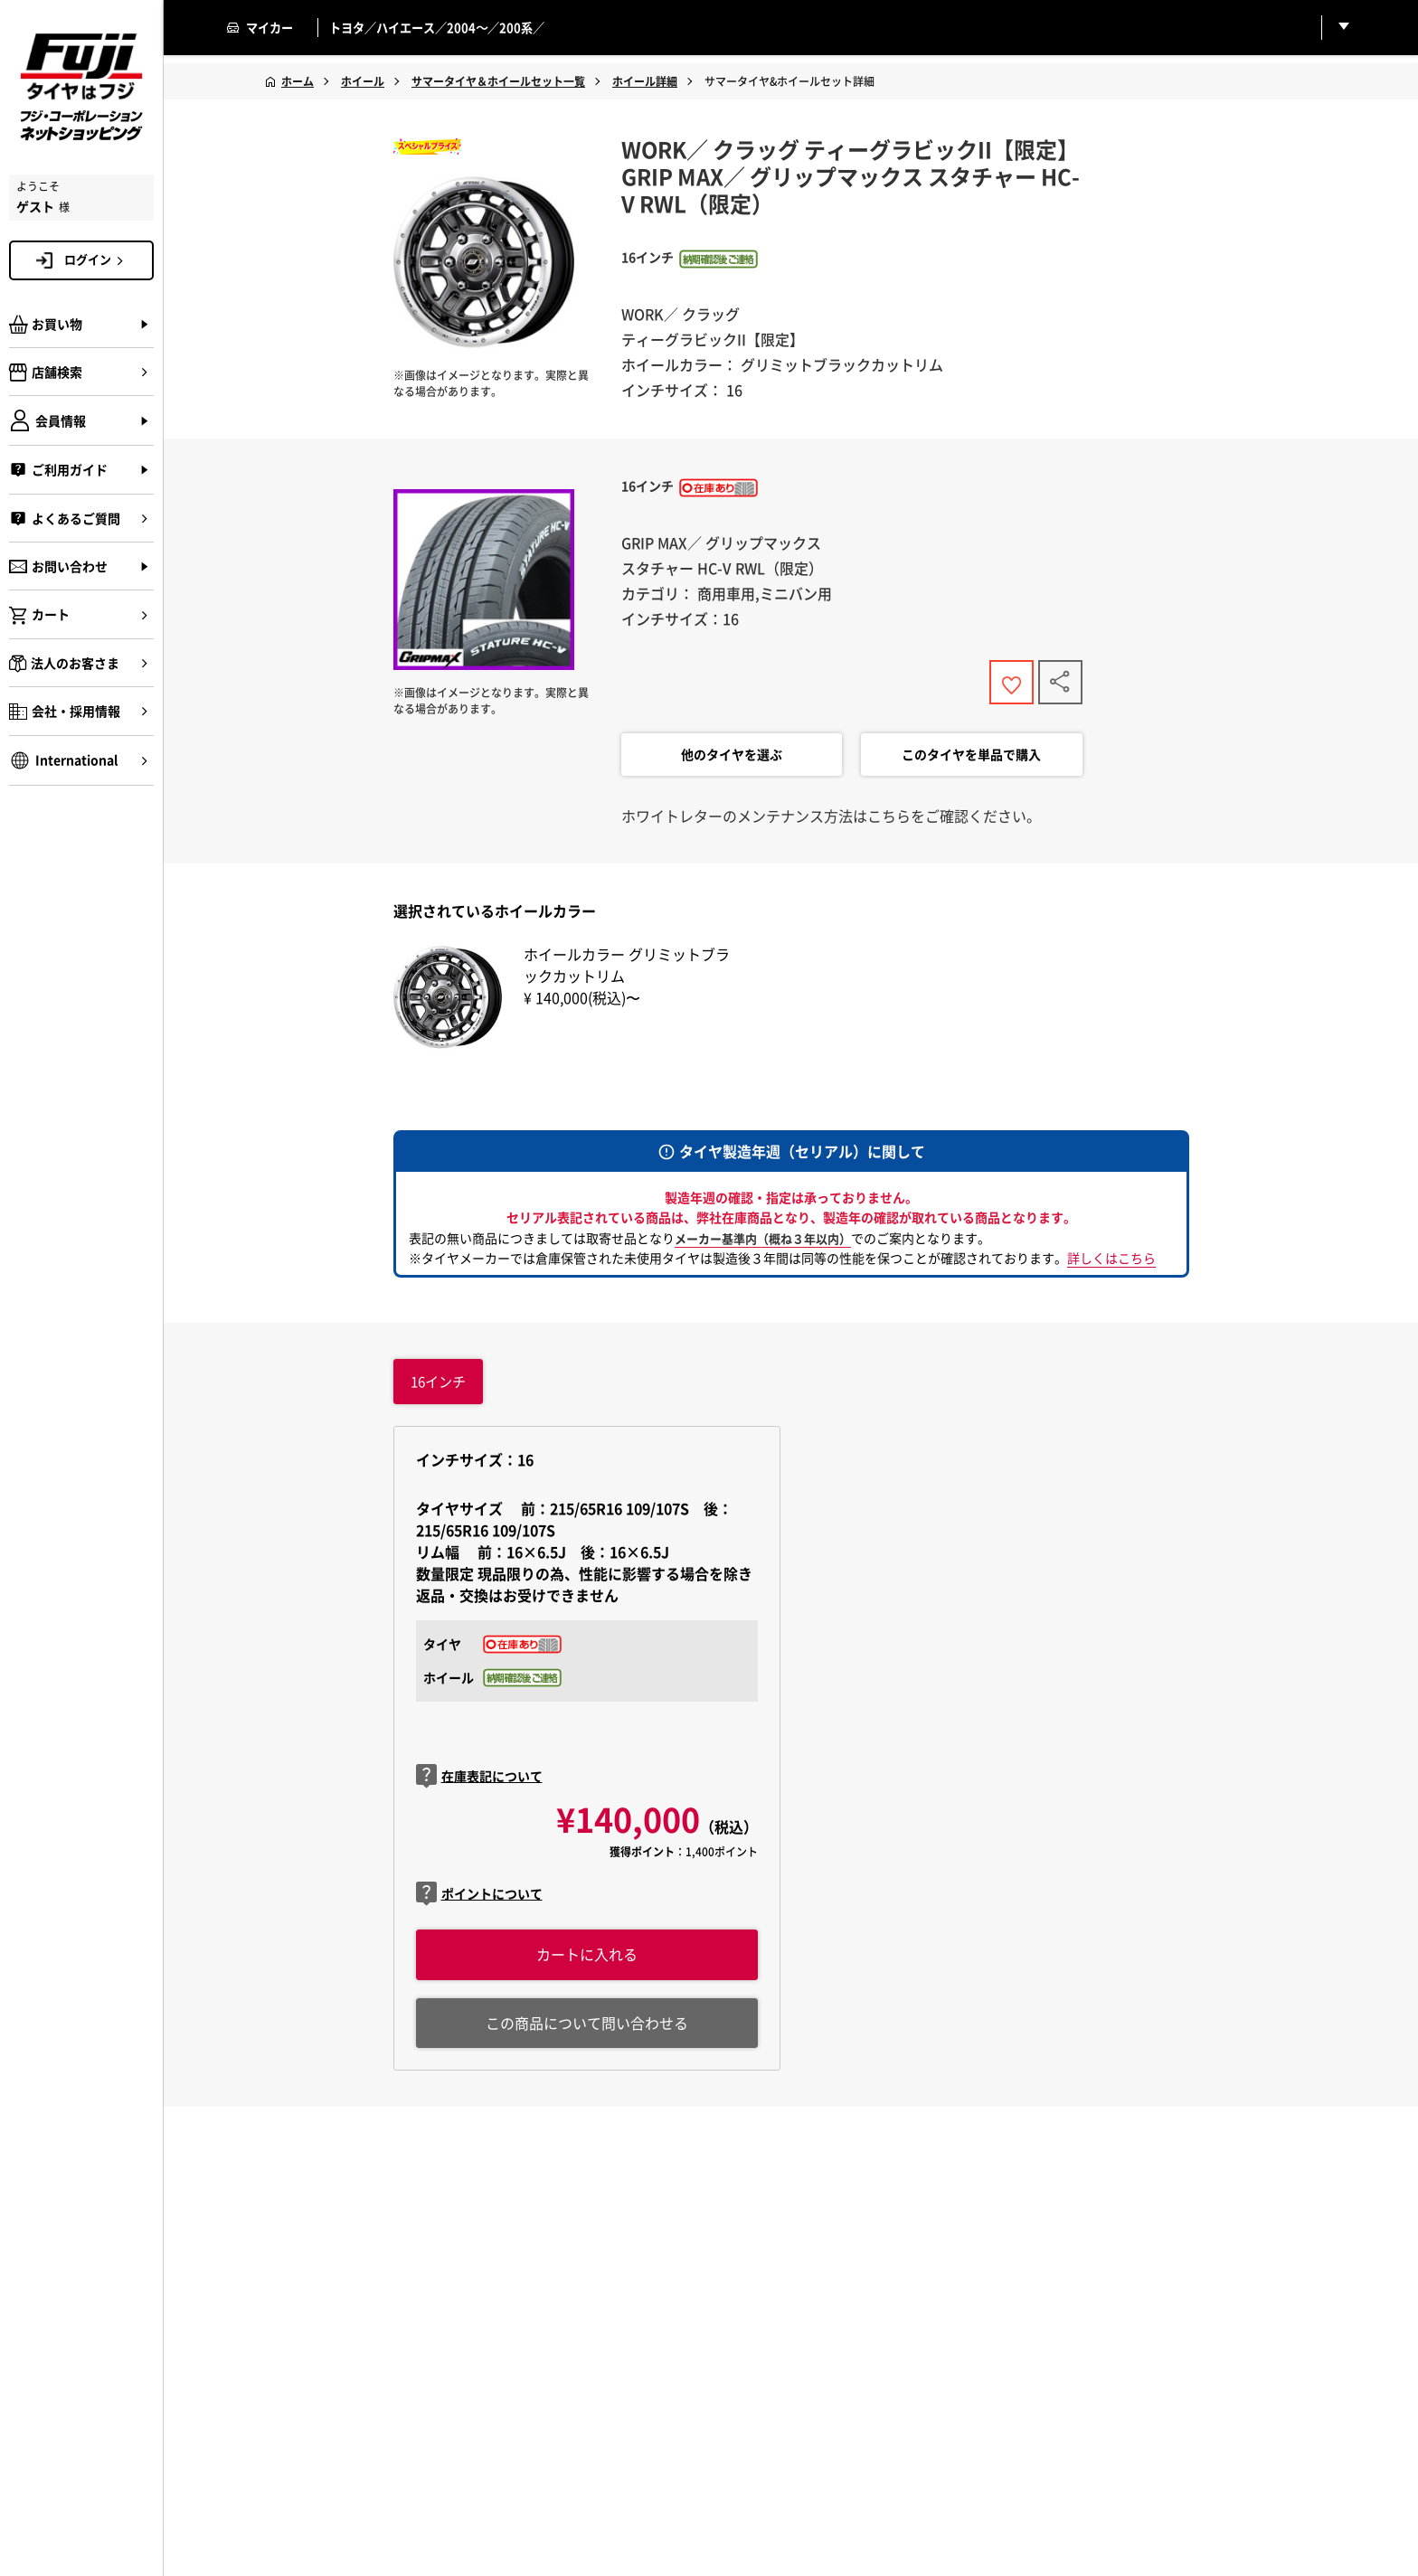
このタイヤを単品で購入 (971, 759)
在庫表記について (479, 1781)
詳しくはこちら (1111, 1261)
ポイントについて (479, 1898)
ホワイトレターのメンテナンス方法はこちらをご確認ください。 (831, 819)
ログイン (96, 259)
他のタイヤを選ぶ (731, 759)
